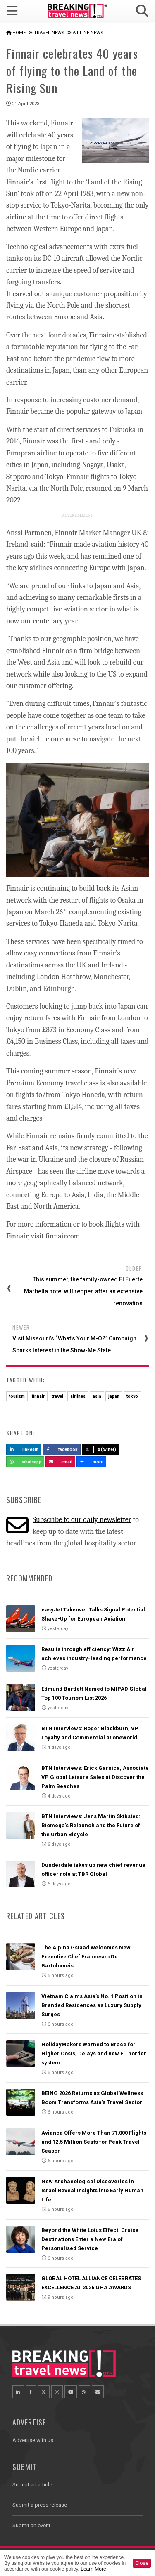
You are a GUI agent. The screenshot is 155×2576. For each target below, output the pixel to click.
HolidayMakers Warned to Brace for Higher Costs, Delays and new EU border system (93, 2053)
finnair (38, 1396)
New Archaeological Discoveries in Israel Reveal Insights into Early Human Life (92, 2190)
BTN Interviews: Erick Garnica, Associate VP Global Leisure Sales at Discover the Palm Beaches (95, 1777)
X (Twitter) (100, 1449)
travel (57, 1396)
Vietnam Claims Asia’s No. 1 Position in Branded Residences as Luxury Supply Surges (92, 2005)
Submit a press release (39, 2505)
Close (141, 2563)
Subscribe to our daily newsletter (82, 1519)
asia (97, 1396)
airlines (78, 1396)
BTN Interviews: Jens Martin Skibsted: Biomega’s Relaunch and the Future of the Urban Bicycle (91, 1825)
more (91, 1462)
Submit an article (32, 2485)
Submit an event (31, 2525)
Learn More (93, 2569)
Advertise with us (32, 2440)
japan (113, 1396)
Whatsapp (25, 1462)
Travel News (49, 32)
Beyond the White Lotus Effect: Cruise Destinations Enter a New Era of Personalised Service (89, 2239)
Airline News (88, 32)
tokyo (132, 1396)
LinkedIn (23, 1449)
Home (19, 32)
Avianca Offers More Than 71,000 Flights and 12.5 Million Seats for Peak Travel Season (93, 2142)
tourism (17, 1396)
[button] (142, 11)
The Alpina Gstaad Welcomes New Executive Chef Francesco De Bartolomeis (86, 1956)
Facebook (61, 1449)
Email (60, 1462)
